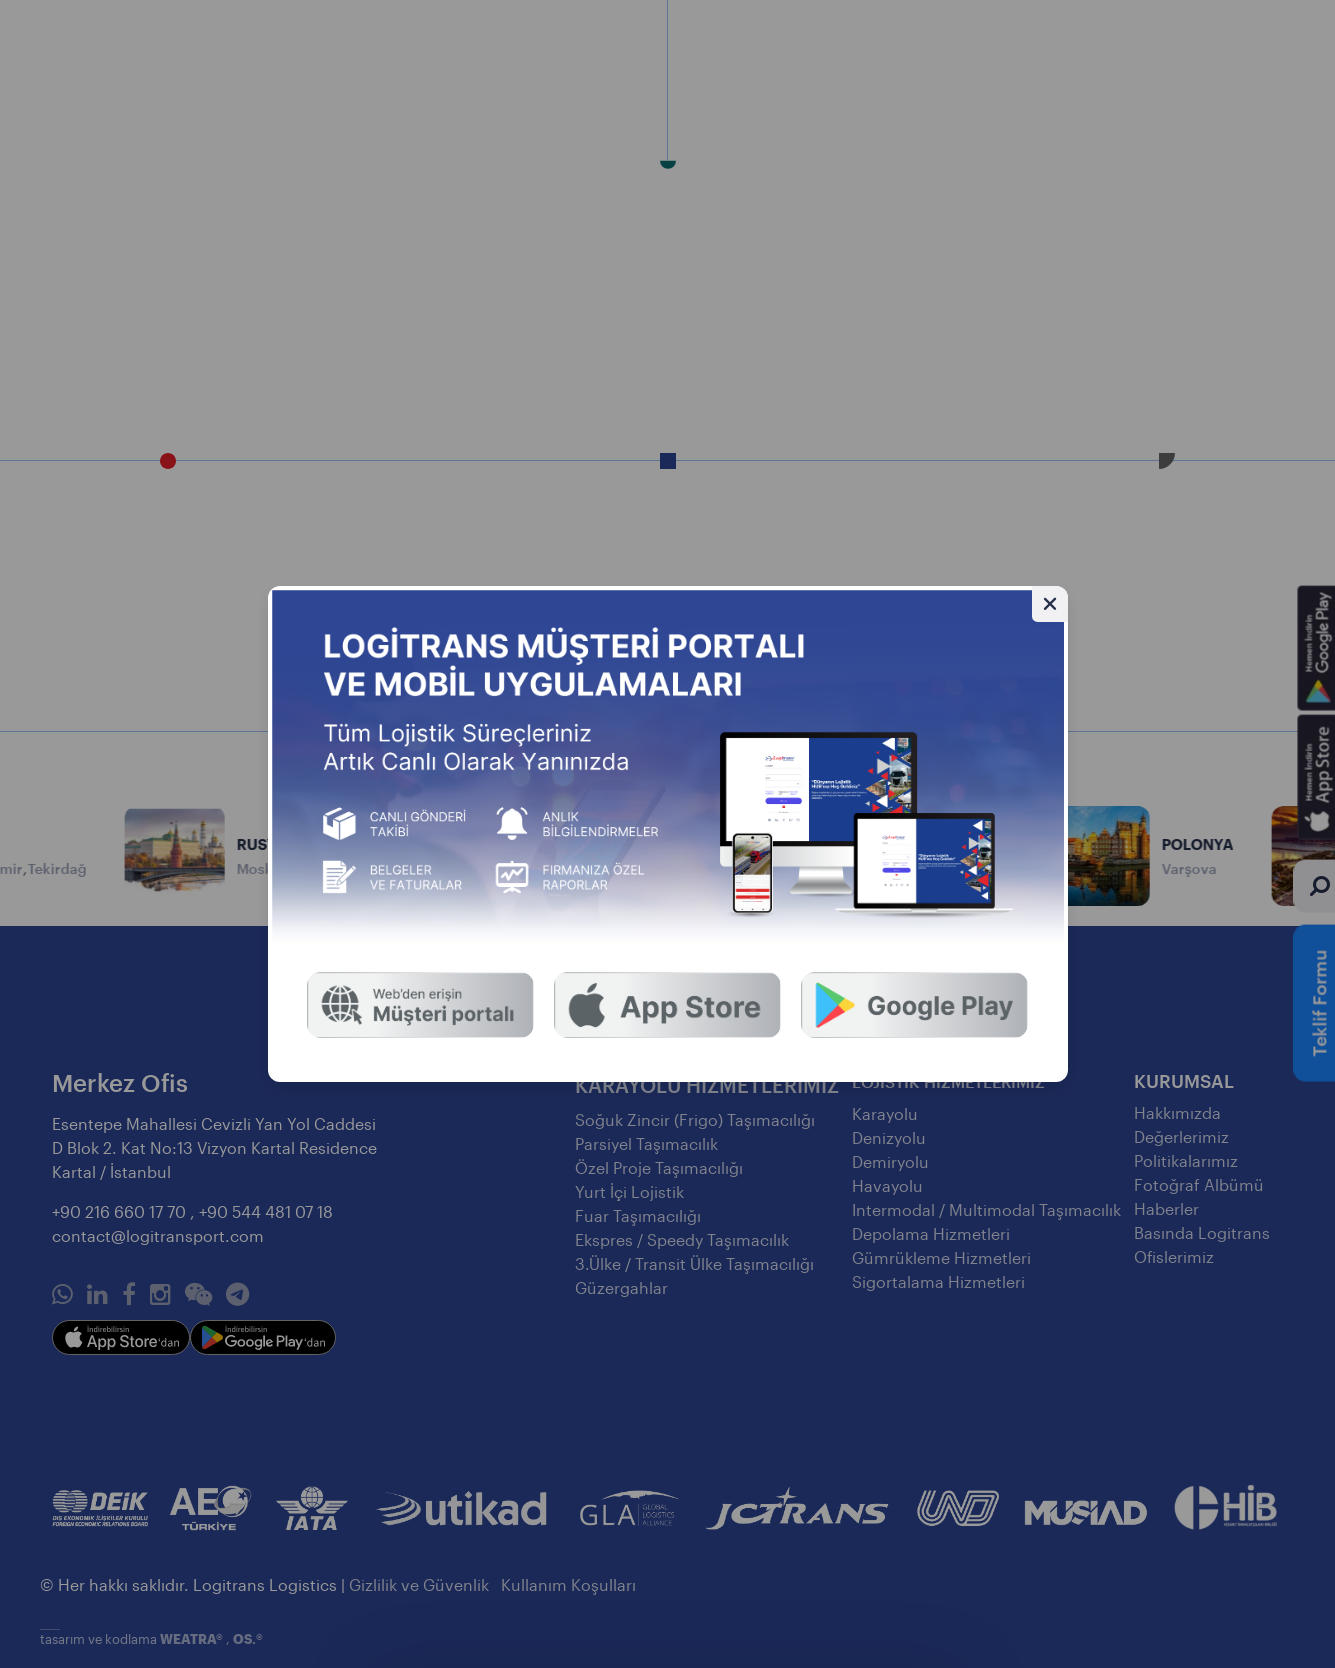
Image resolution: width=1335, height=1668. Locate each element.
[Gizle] (1050, 604)
